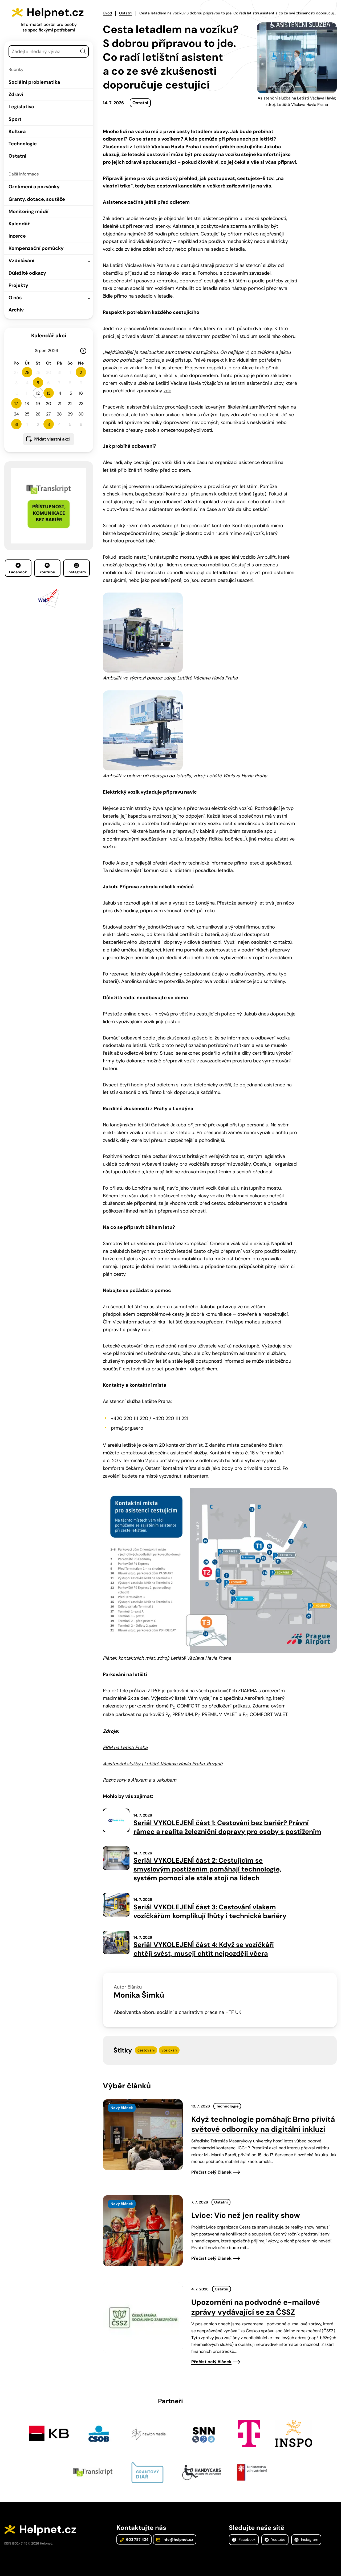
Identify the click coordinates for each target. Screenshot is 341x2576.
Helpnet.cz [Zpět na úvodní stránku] (55, 12)
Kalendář (19, 224)
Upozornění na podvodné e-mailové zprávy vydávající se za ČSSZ (255, 2307)
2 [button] (81, 372)
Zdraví (16, 94)
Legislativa (21, 106)
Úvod (107, 13)
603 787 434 (134, 2539)
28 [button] (27, 372)
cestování (146, 2050)
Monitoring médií (28, 211)
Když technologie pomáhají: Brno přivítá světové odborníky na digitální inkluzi (263, 2124)
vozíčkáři (169, 2050)
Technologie (23, 144)
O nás (15, 297)
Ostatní (17, 156)
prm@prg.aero (127, 1428)
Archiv (16, 310)
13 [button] (48, 393)
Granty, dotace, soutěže (37, 199)
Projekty (18, 285)
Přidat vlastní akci (52, 439)
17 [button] (16, 403)
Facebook (18, 568)
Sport (15, 119)
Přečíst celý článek (211, 2172)
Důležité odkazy (27, 273)
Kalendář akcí (48, 335)
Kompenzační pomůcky (36, 248)
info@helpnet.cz (174, 2539)
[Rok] (55, 350)
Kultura (17, 131)
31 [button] (16, 424)
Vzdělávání (21, 260)
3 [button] (48, 424)
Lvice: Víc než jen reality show (245, 2215)
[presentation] (143, 2134)
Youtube (47, 568)
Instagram (76, 568)
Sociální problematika (34, 82)
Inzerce (17, 236)
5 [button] (37, 383)
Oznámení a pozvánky (34, 186)
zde (167, 390)
